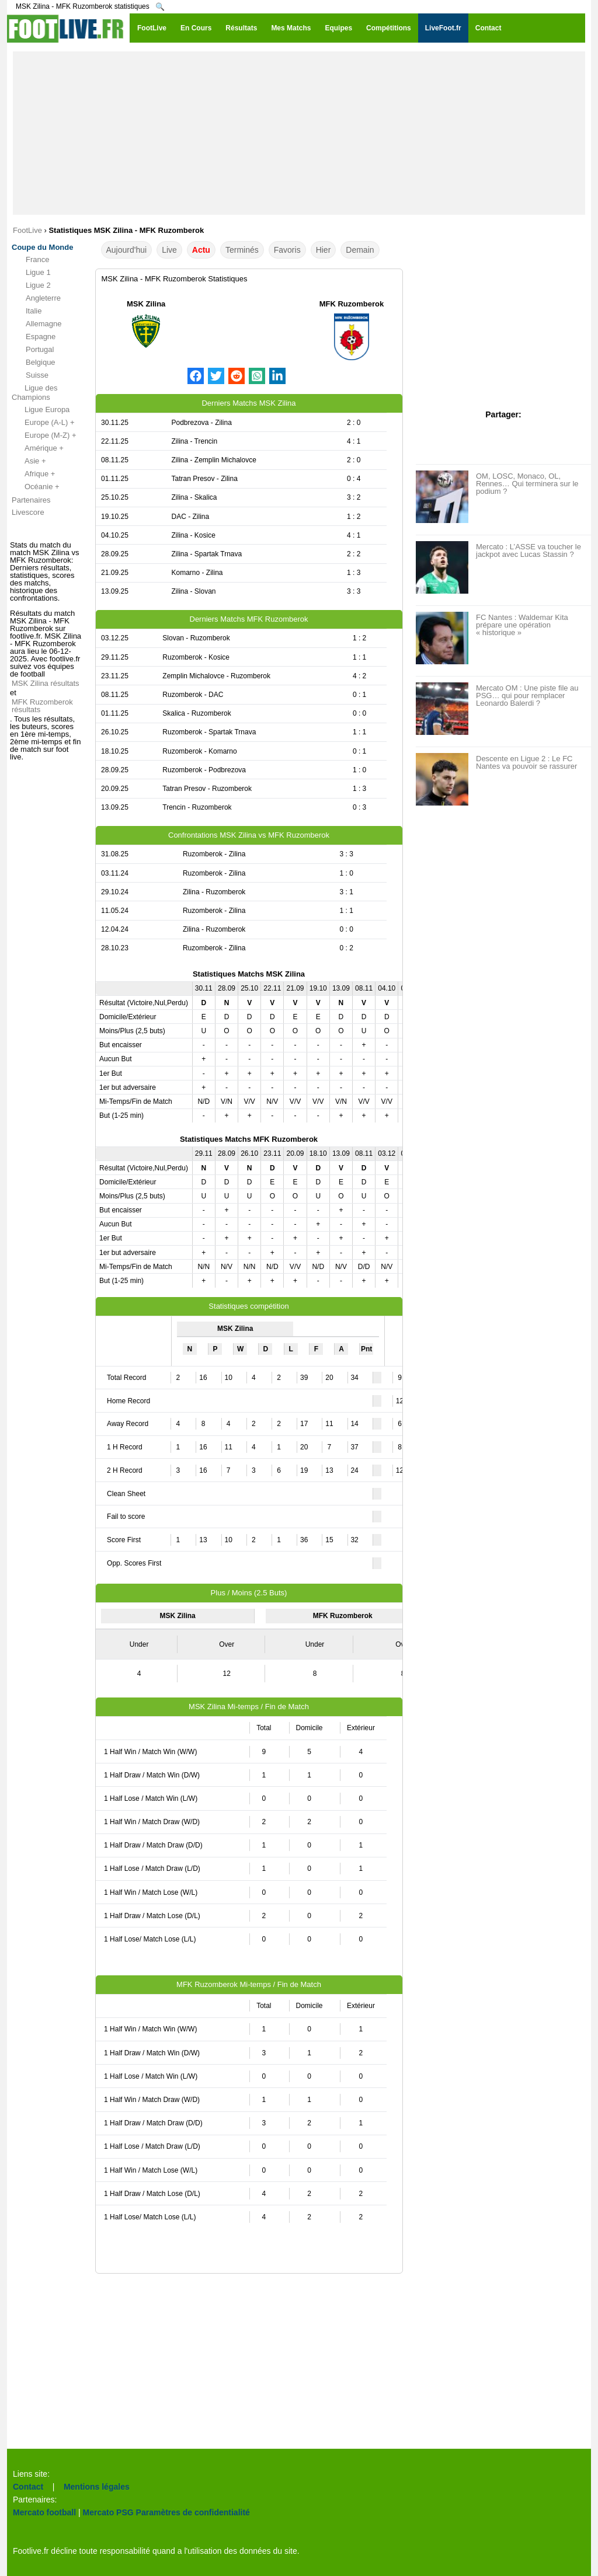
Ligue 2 (31, 285)
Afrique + (33, 474)
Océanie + (36, 487)
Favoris (287, 250)
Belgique (33, 362)
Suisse (30, 375)
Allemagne (36, 324)
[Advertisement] (299, 133)
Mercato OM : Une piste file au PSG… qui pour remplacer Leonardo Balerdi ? (527, 695)
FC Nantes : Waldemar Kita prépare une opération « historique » (522, 625)
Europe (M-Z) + (44, 435)
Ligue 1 (31, 272)
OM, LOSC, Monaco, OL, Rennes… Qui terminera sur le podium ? (527, 484)
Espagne (33, 336)
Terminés (242, 250)
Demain (360, 250)
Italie (26, 311)
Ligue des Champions (34, 393)
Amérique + (38, 448)
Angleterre (36, 298)
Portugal (33, 349)
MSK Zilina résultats (45, 683)
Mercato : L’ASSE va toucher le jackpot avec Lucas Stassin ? (528, 550)
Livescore (28, 512)
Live (169, 250)
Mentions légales (97, 2486)
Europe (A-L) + (43, 422)
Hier (323, 250)
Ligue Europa (40, 409)
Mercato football (44, 2512)
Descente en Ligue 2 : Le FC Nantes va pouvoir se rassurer (526, 762)
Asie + (29, 461)
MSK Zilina (146, 303)
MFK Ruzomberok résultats (42, 706)
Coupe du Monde (42, 247)
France (30, 259)
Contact (28, 2486)
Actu (201, 250)
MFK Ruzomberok (351, 303)
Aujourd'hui (126, 250)
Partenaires (31, 500)
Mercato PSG (108, 2512)
